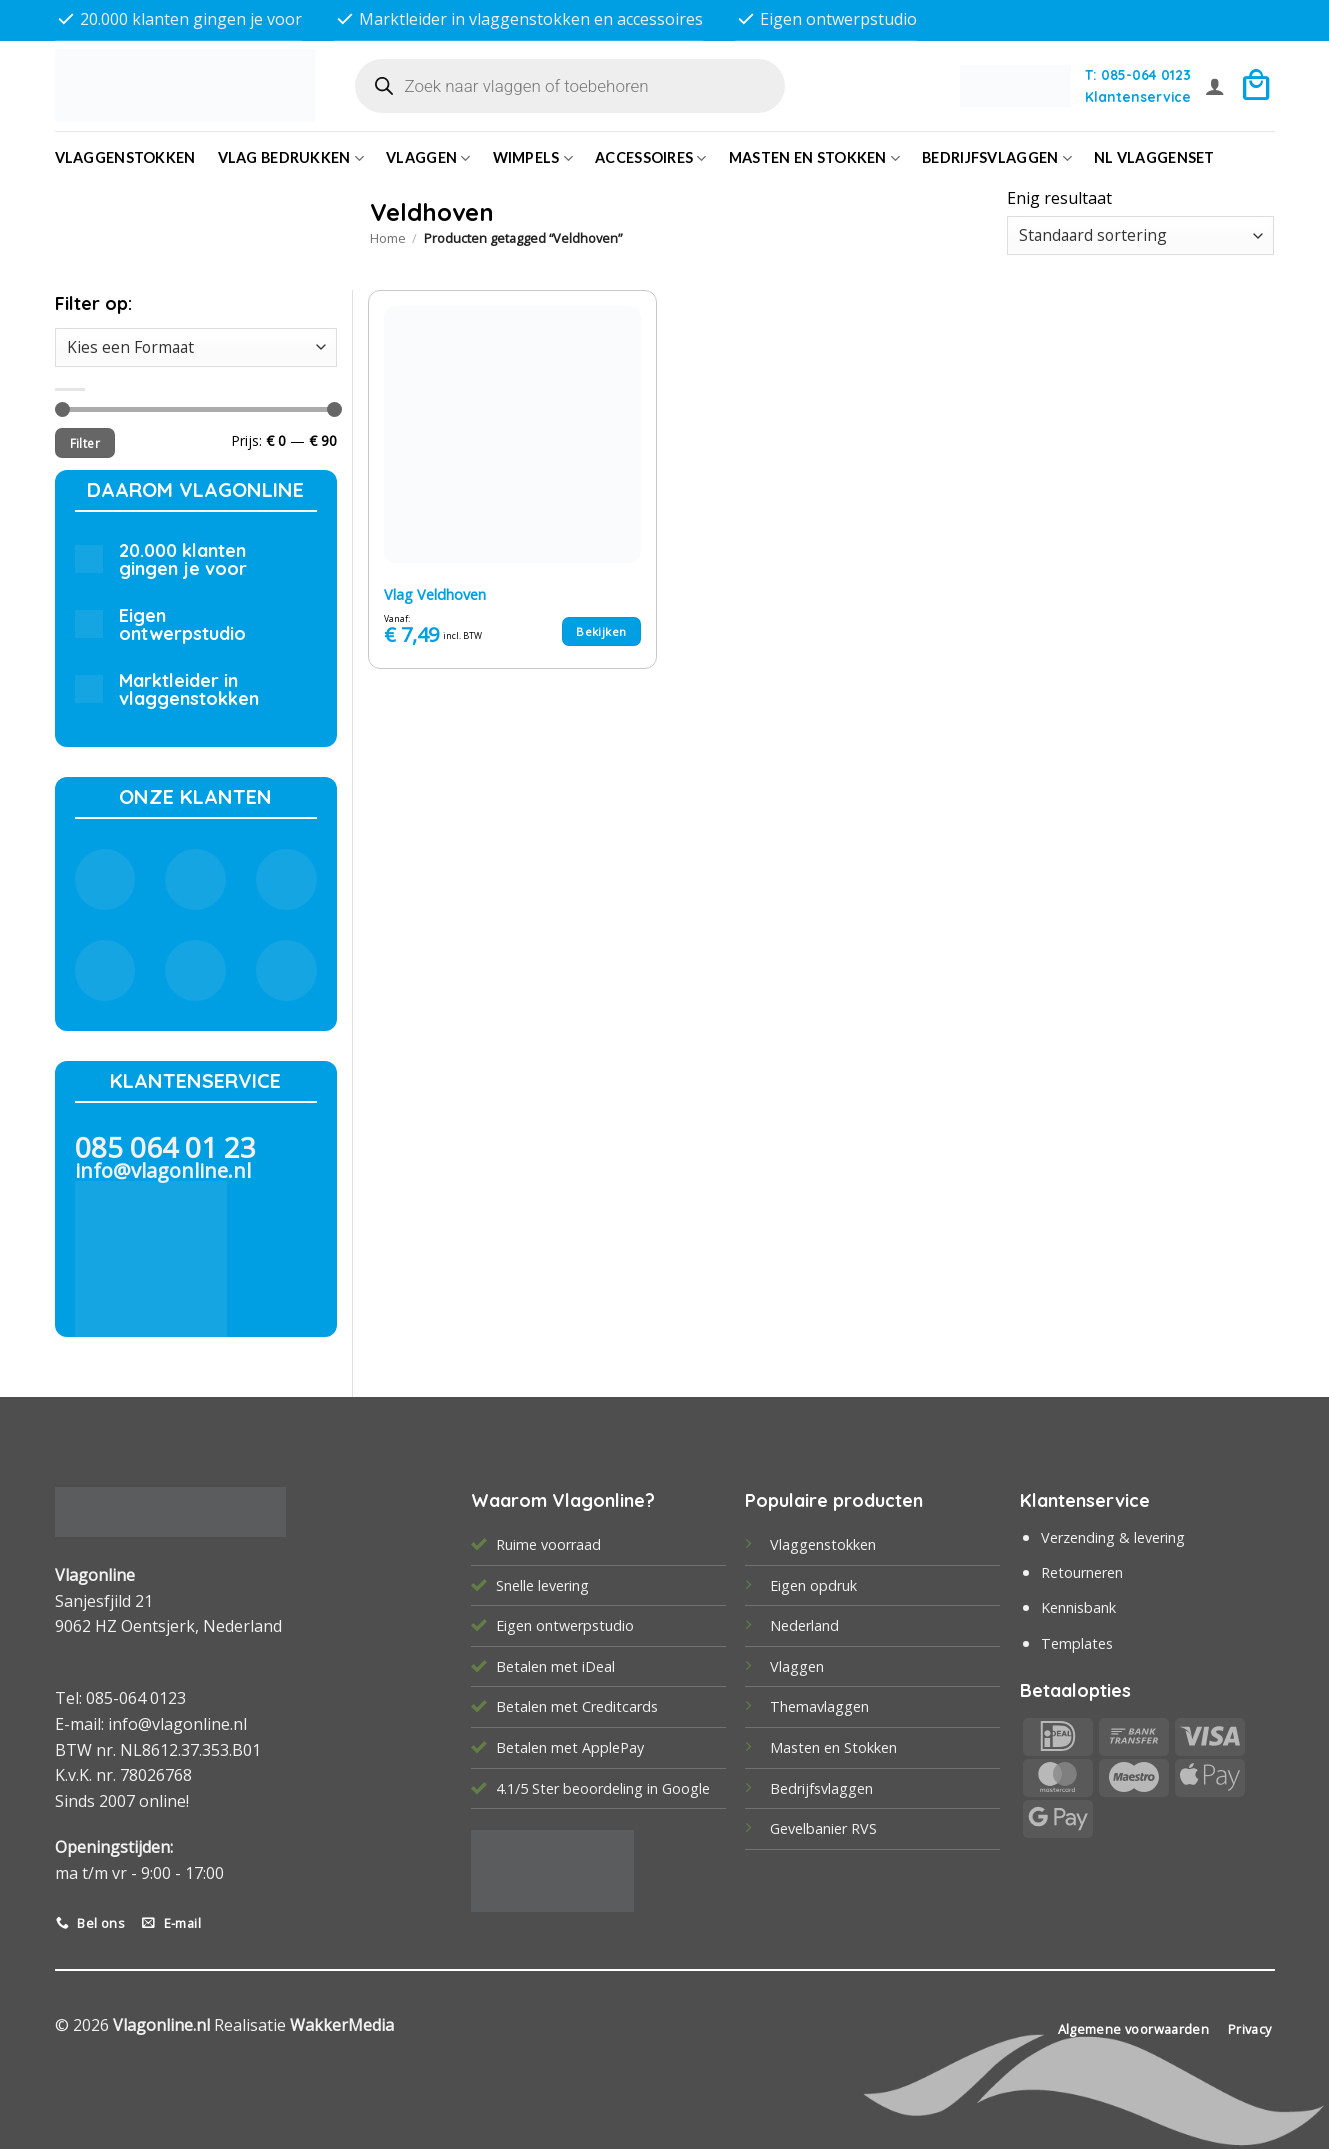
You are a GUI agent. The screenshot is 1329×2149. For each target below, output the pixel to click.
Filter (85, 443)
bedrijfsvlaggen (997, 158)
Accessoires (651, 158)
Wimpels (533, 158)
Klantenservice (1138, 96)
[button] (1215, 86)
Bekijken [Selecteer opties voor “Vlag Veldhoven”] (601, 631)
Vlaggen (428, 158)
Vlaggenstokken (125, 157)
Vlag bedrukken (291, 158)
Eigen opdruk (813, 1585)
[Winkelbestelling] (1140, 235)
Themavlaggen (819, 1706)
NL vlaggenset (1154, 157)
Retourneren (1082, 1572)
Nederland (804, 1625)
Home (388, 238)
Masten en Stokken (814, 158)
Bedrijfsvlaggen (821, 1788)
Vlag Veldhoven (435, 595)
